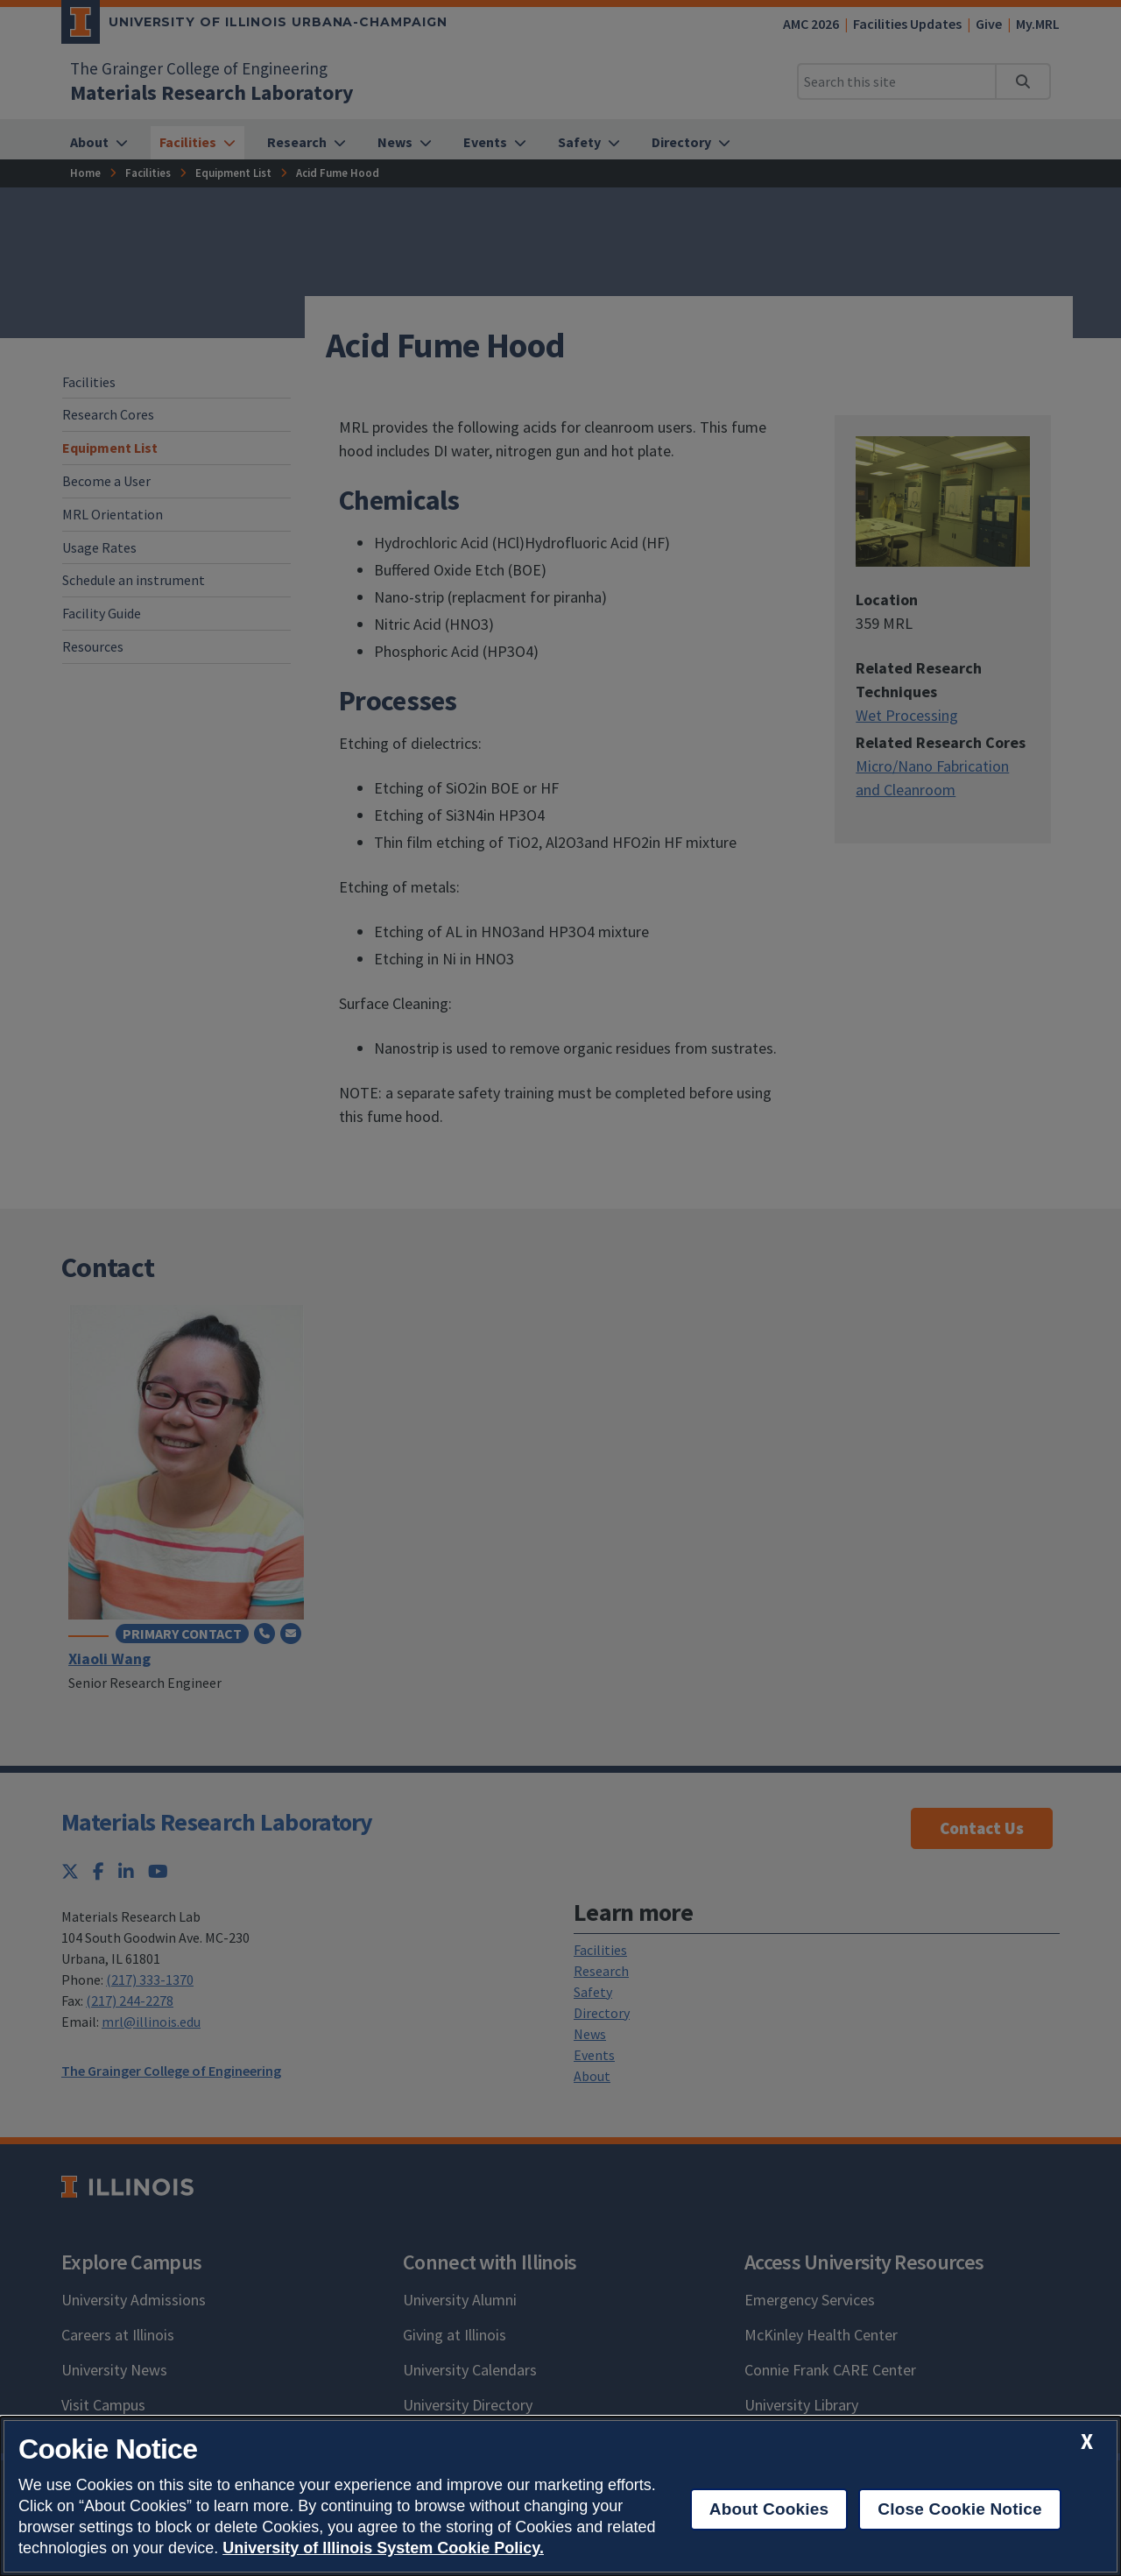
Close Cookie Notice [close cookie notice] (959, 2509)
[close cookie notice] (1087, 2441)
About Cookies (769, 2509)
